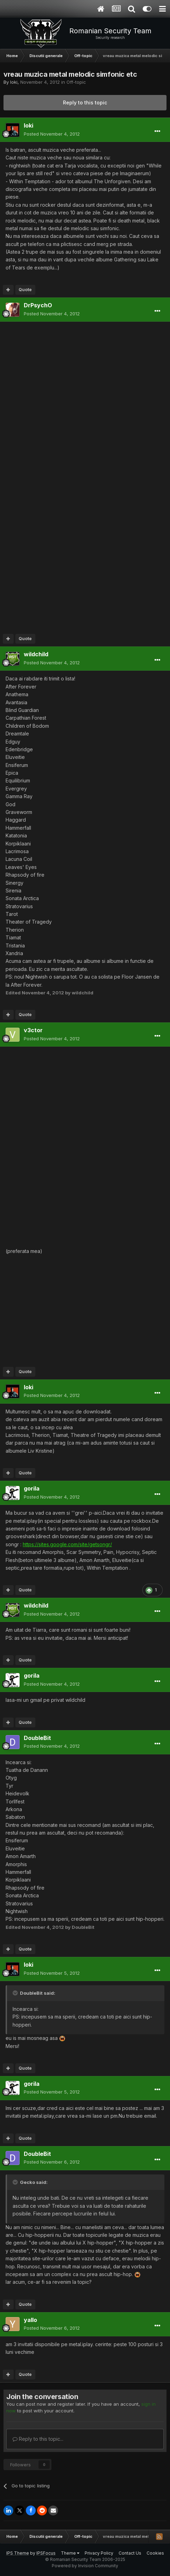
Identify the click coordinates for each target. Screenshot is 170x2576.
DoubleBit (37, 1737)
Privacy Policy (99, 2553)
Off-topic (76, 82)
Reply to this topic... (38, 2439)
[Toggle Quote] (16, 1993)
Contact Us (130, 2553)
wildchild (36, 654)
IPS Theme (17, 2553)
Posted (52, 134)
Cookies (155, 2553)
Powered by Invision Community (85, 2565)
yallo (30, 2319)
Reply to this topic (85, 102)
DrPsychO (38, 305)
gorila (32, 1488)
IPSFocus (46, 2553)
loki (13, 82)
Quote (25, 289)
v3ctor (33, 1030)
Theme (70, 2553)
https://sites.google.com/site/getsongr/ (67, 1544)
